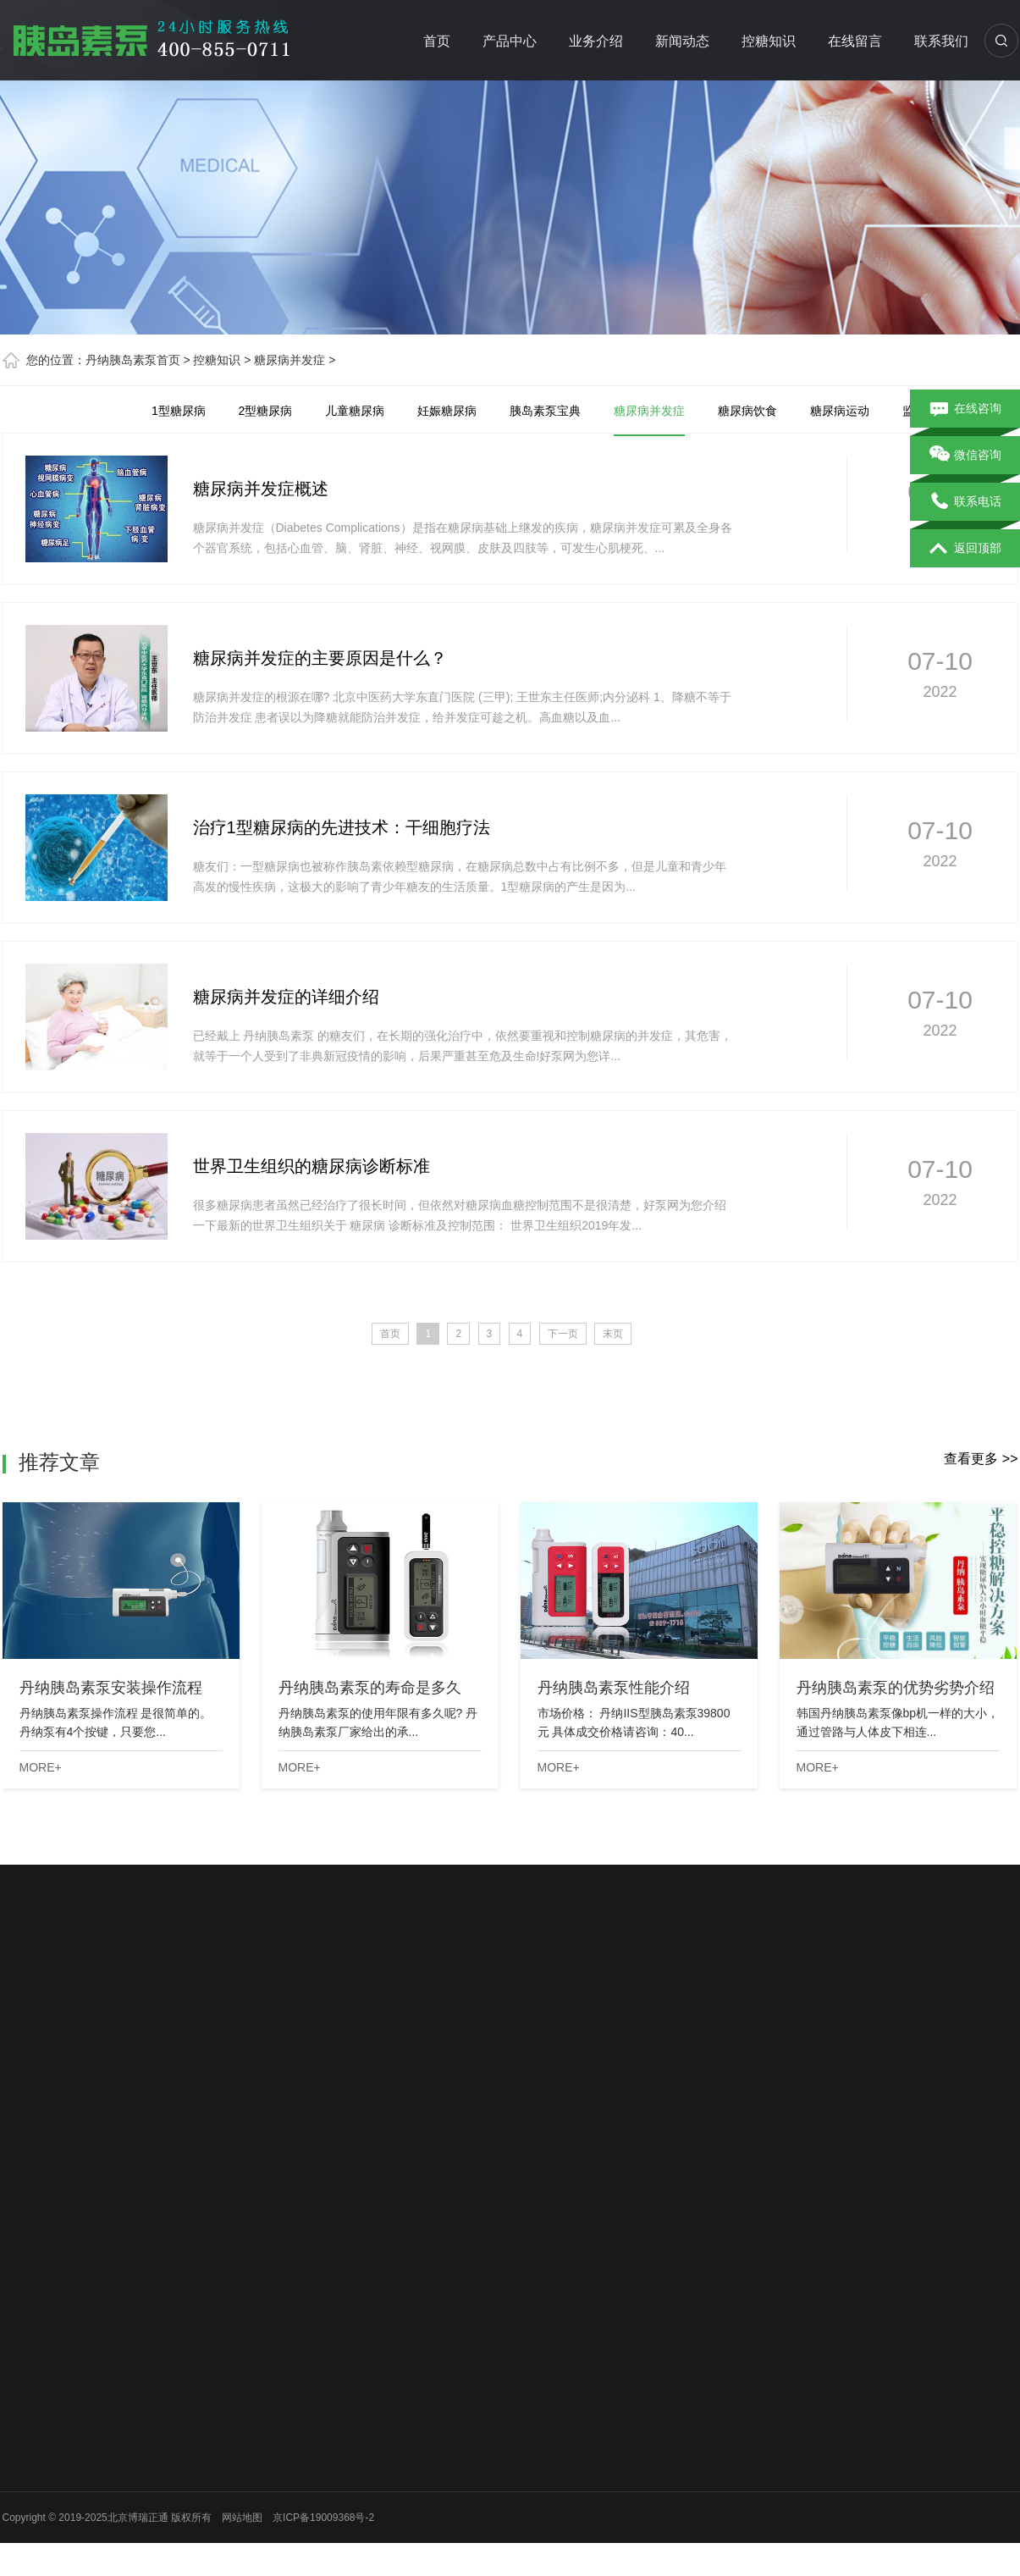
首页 (436, 41)
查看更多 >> (980, 1458)
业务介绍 (596, 41)
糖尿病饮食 (747, 410)
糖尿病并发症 (289, 360)
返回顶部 (965, 549)
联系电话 (965, 502)
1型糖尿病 (179, 410)
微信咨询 (965, 455)
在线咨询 (965, 409)
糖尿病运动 (839, 410)
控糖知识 (769, 41)
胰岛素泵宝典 (545, 410)
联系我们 (941, 41)
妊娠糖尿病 (447, 410)
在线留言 (855, 41)
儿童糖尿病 (354, 410)
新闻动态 (682, 41)
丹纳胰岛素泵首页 (132, 360)
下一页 (563, 1334)
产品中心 (509, 41)
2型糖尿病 (266, 410)
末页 (613, 1334)
